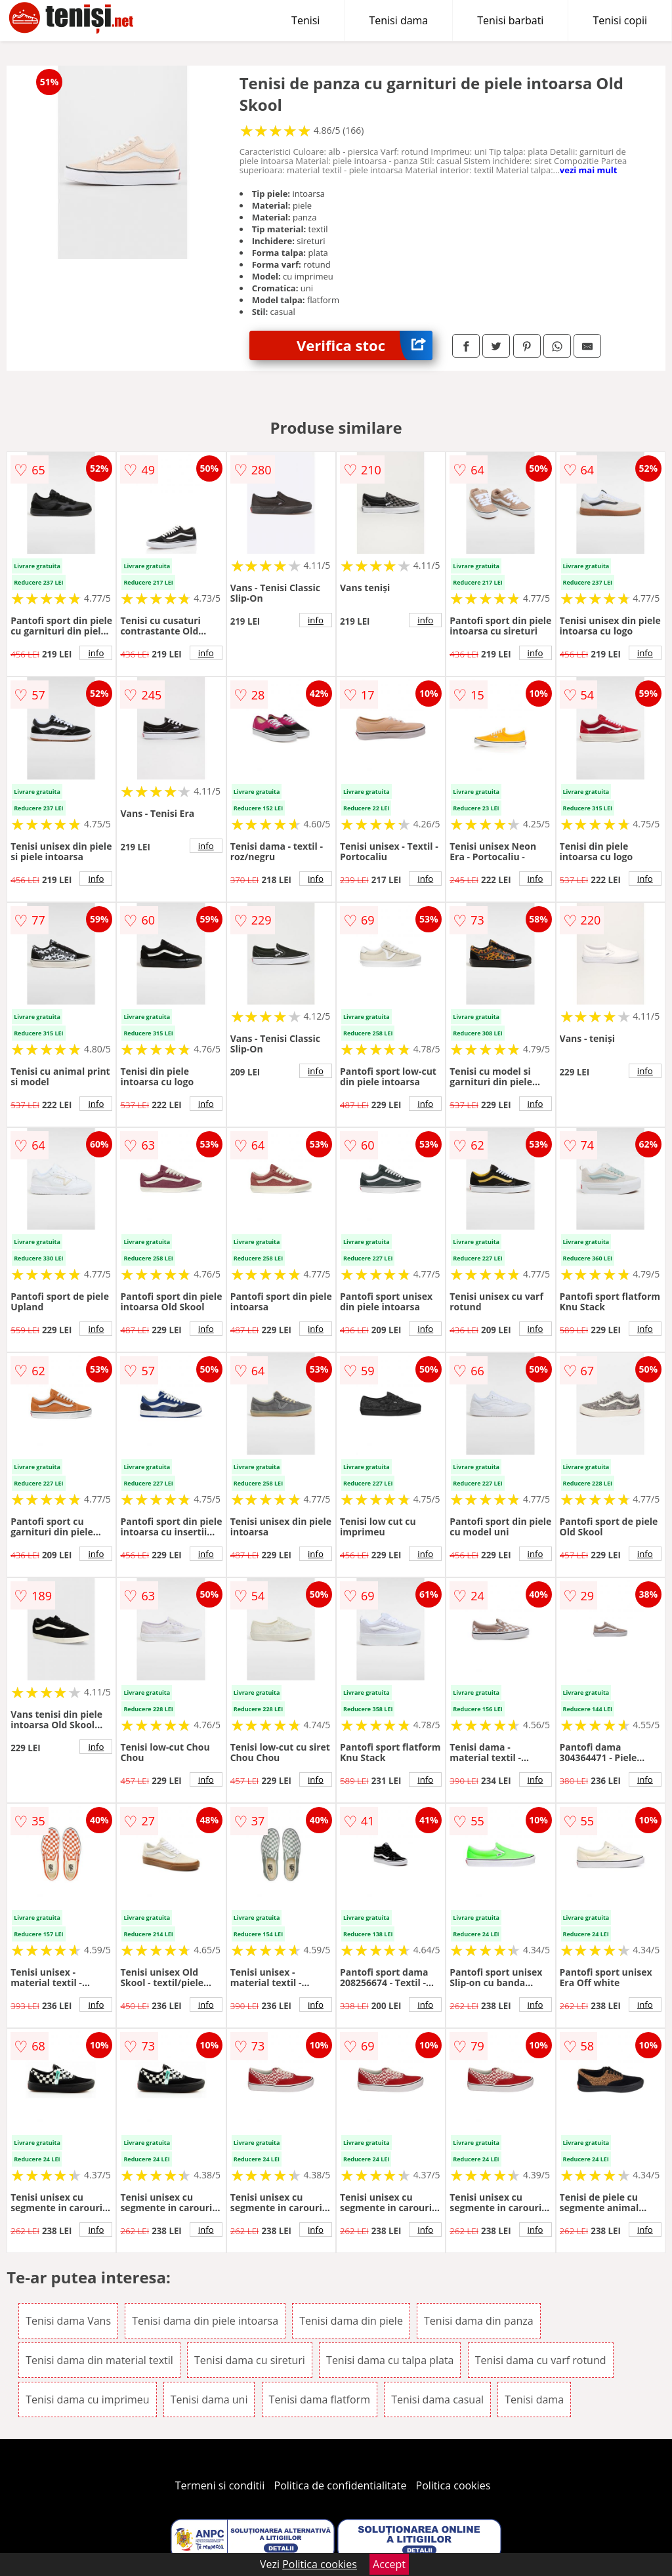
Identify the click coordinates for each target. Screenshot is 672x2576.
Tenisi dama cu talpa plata (389, 2360)
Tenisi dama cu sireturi (249, 2360)
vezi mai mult (589, 170)
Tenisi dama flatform (319, 2399)
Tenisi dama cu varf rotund (540, 2360)
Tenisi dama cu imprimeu (87, 2399)
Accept (389, 2564)
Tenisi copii (620, 20)
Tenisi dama (398, 20)
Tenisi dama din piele (351, 2321)
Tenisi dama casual (437, 2399)
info (96, 653)
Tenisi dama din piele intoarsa (205, 2321)
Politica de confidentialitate (340, 2485)
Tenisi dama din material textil (99, 2360)
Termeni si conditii (220, 2485)
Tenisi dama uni (209, 2399)
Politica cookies (453, 2485)
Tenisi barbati (510, 20)
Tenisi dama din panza (479, 2321)
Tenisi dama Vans (68, 2321)
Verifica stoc (364, 345)
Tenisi (305, 20)
